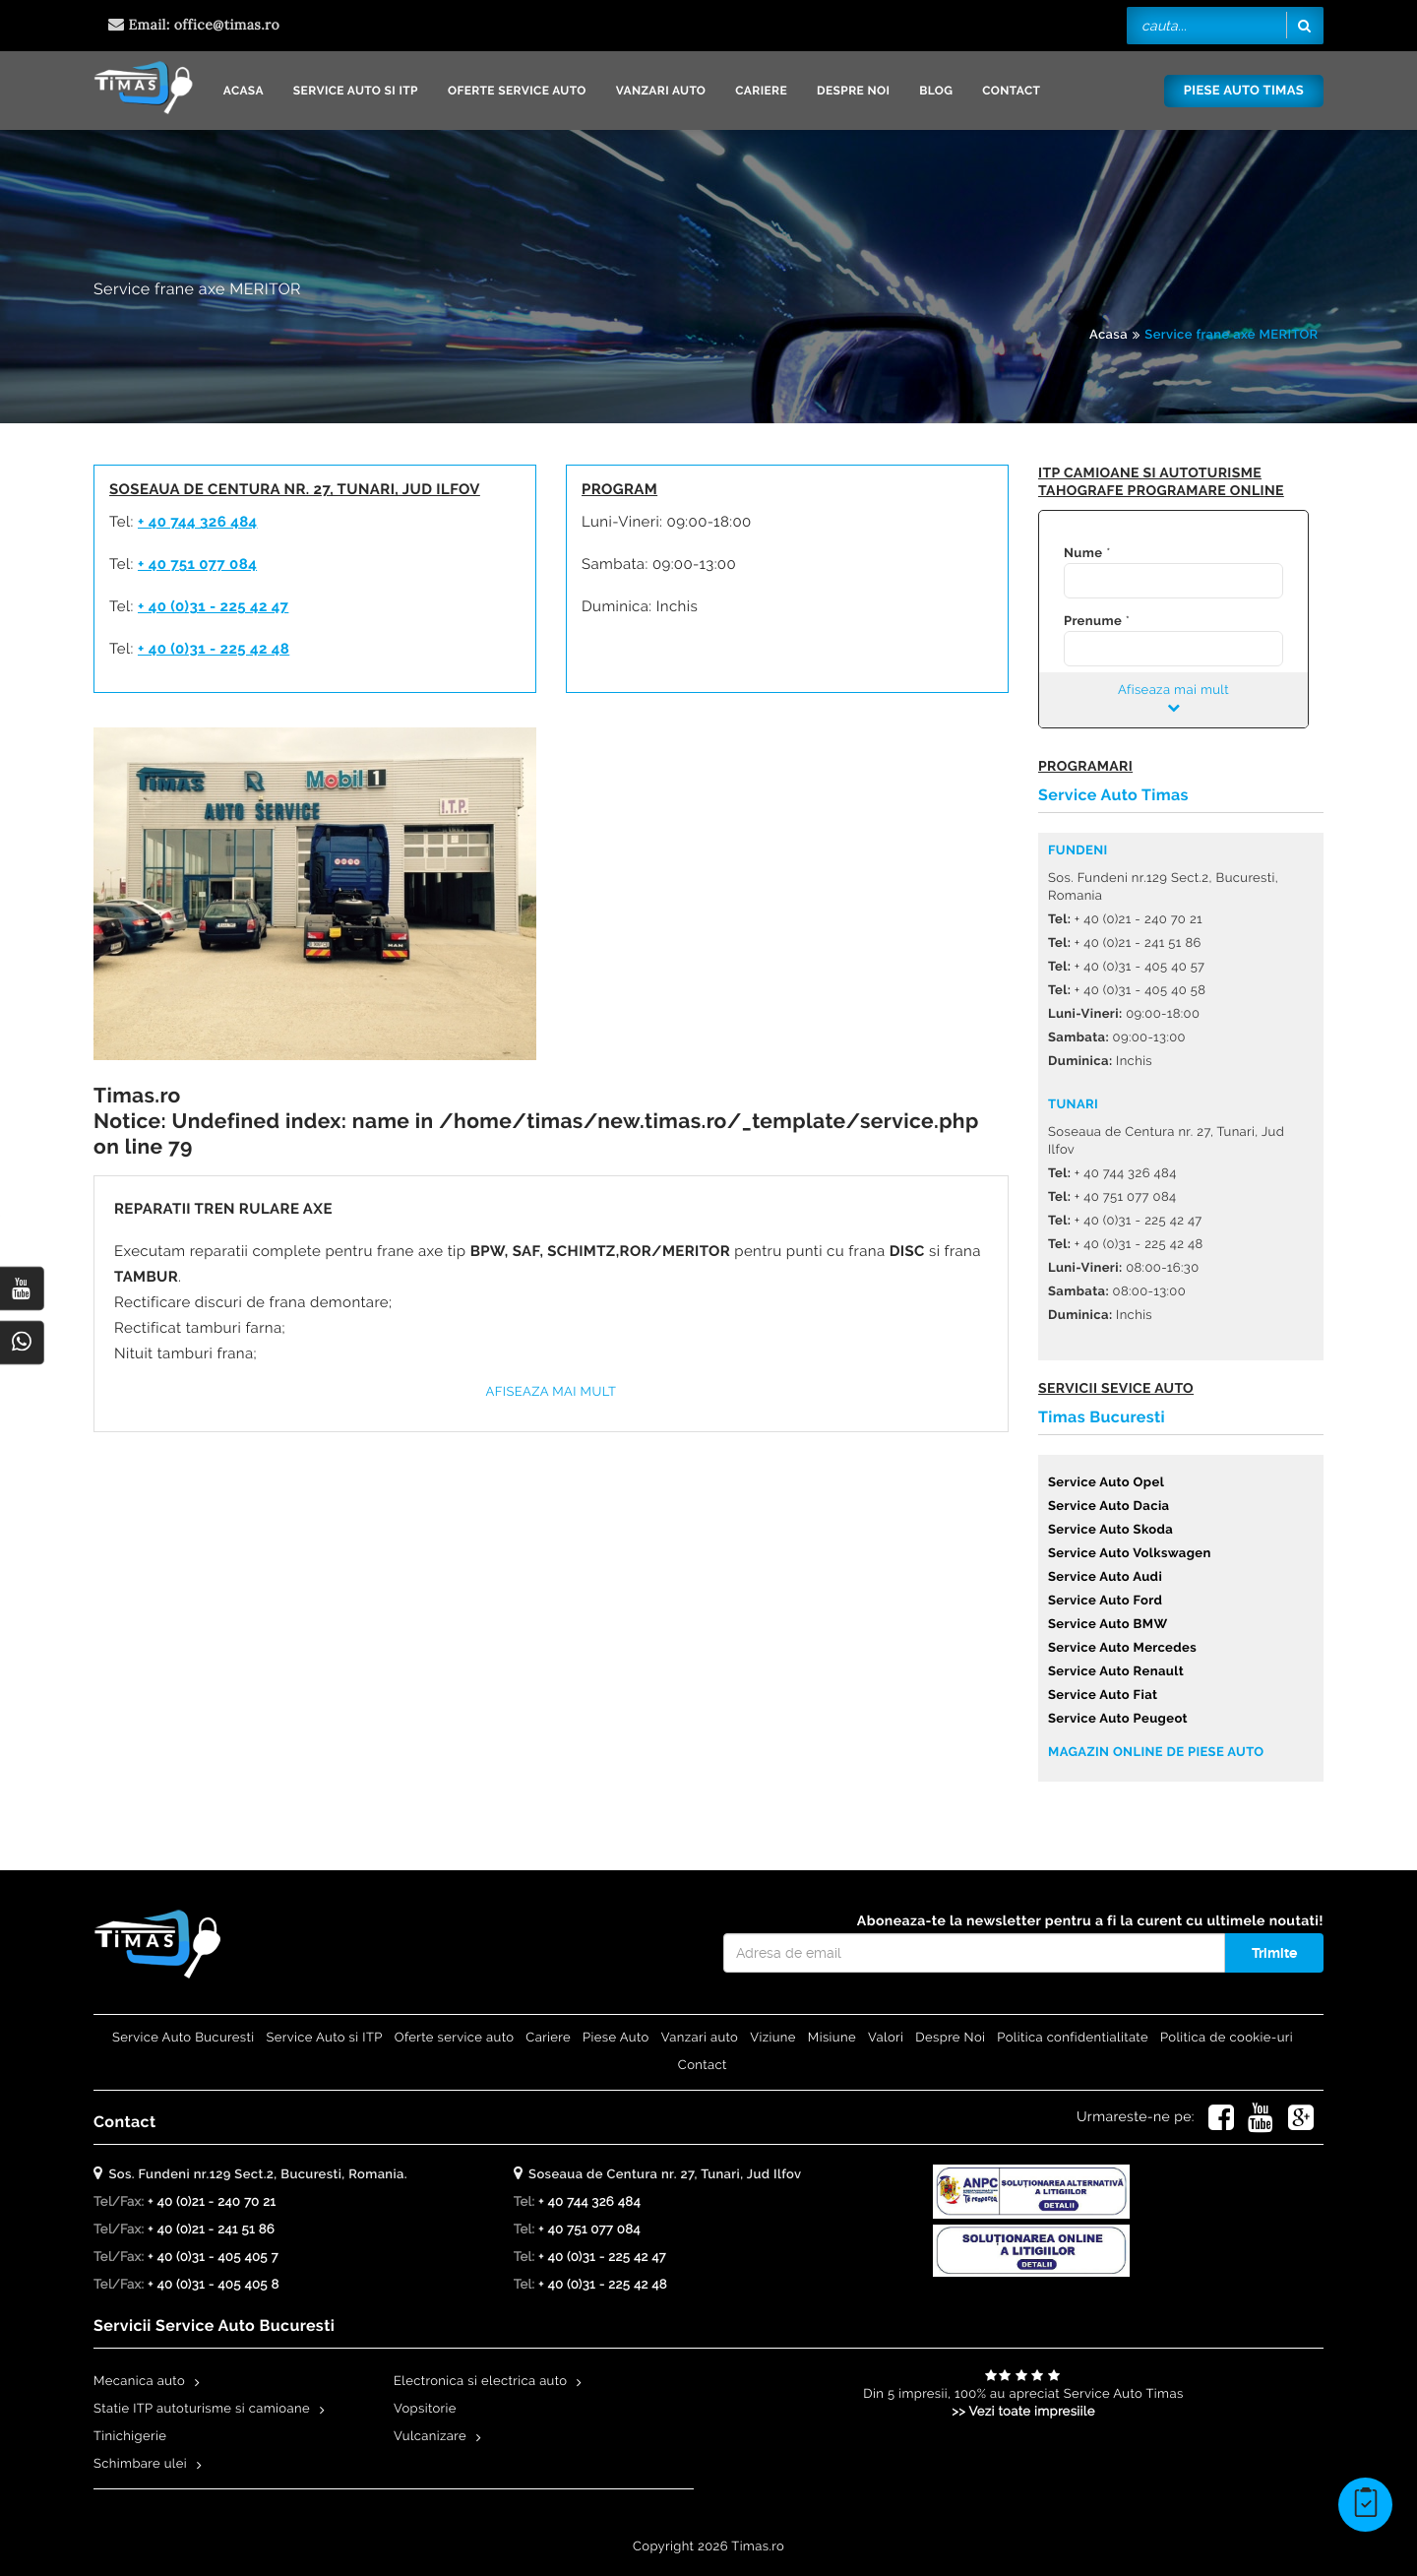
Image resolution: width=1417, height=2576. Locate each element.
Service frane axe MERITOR (1231, 335)
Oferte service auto (517, 90)
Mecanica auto (139, 2381)
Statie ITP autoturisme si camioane (201, 2409)
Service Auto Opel (1106, 1483)
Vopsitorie (425, 2409)
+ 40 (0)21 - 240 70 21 (212, 2202)
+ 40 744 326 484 (198, 522)
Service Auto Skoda (1110, 1530)
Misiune (832, 2038)
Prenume (1093, 621)
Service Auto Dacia (1108, 1506)
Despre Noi (853, 90)
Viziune (773, 2038)
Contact (1011, 90)
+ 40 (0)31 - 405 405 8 (213, 2285)
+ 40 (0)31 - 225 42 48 (213, 649)
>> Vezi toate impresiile (1023, 2412)
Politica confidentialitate (1072, 2038)
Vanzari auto (661, 90)
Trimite (1274, 1953)
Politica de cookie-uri (1226, 2038)
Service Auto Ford (1105, 1601)
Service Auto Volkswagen (1129, 1553)
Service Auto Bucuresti (183, 2038)
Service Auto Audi (1105, 1577)
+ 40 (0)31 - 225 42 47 (213, 606)
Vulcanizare (430, 2436)
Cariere (761, 90)
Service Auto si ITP (355, 90)
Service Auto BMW (1108, 1624)
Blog (936, 90)
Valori (885, 2038)
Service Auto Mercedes (1122, 1648)
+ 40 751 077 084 (197, 564)
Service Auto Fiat (1102, 1695)
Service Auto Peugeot (1118, 1719)
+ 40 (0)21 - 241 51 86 (211, 2230)
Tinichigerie (129, 2436)
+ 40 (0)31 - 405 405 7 (213, 2257)
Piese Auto (616, 2038)
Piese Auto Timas (1244, 91)
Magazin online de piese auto (1155, 1752)
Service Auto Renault (1116, 1672)
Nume (1083, 553)
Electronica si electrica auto (480, 2381)
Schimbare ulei (140, 2464)
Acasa (243, 90)
